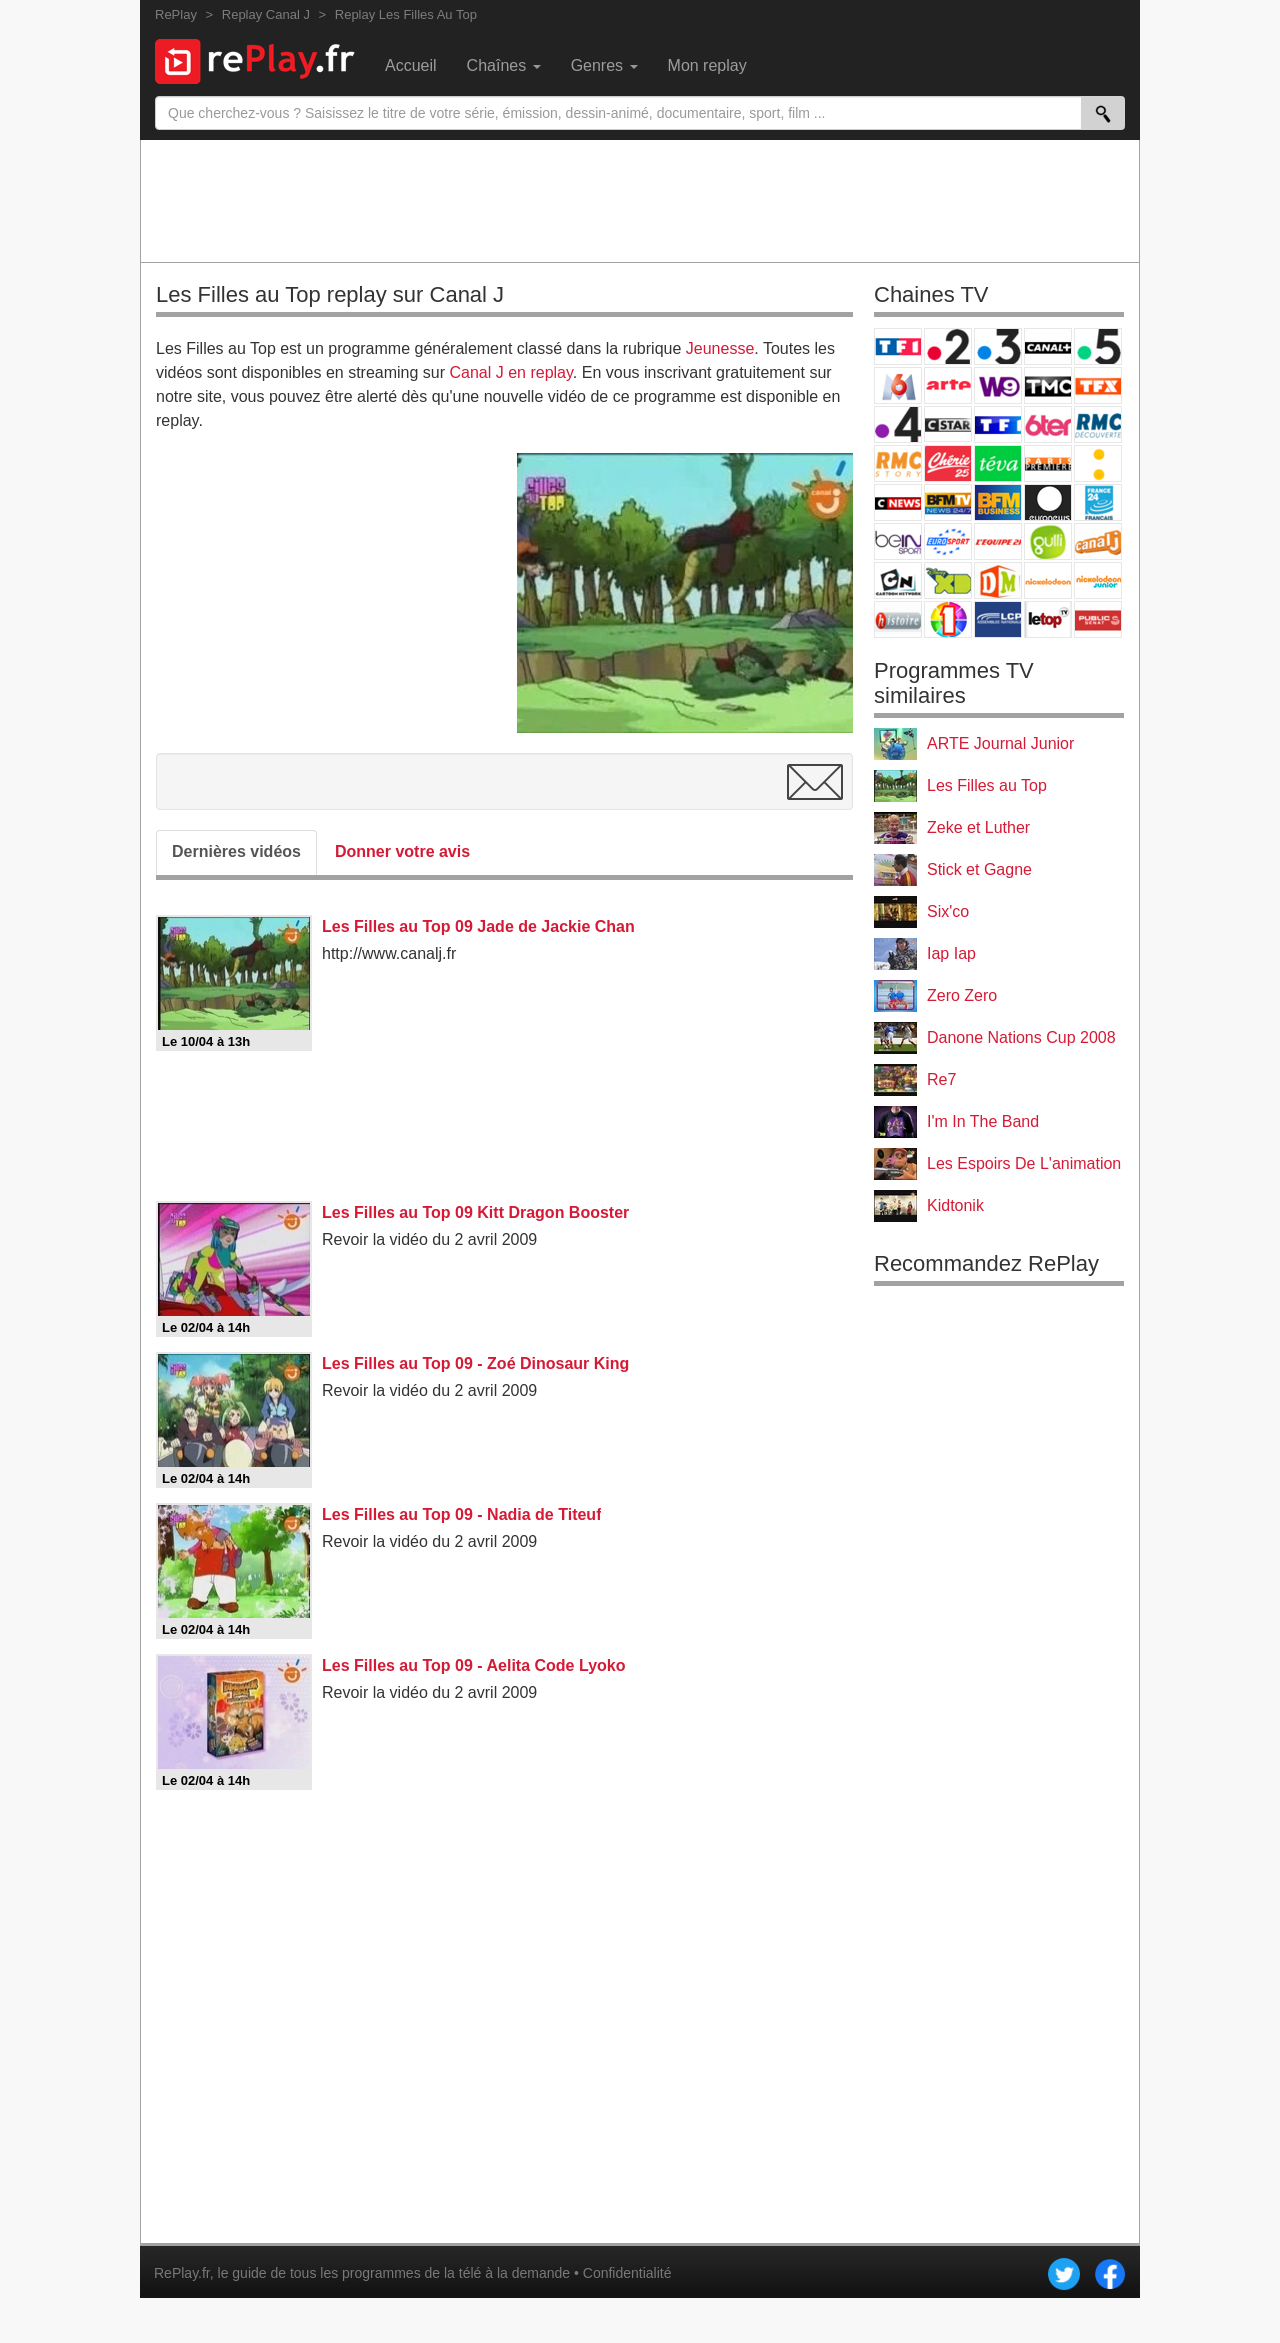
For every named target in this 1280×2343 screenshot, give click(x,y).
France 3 (998, 346)
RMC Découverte (1098, 424)
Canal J (1098, 541)
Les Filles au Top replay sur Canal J (330, 294)
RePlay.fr (182, 2273)
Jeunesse (720, 348)
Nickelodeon (1048, 580)
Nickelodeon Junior (1098, 580)
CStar (948, 424)
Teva (998, 463)
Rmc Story (898, 463)
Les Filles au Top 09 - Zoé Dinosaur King (475, 1363)
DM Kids (998, 580)
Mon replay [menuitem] (707, 65)
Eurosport (948, 541)
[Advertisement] (640, 200)
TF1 (898, 346)
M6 (898, 385)
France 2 (948, 346)
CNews (898, 502)
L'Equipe (998, 541)
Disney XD (948, 580)
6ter (1048, 424)
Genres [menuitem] (604, 65)
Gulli (1048, 541)
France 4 (898, 424)
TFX (1098, 385)
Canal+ (1048, 346)
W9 (998, 385)
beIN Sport (898, 541)
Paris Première (1048, 463)
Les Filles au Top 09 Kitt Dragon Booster (475, 1212)
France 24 (1098, 502)
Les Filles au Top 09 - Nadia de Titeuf (461, 1514)
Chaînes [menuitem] (504, 65)
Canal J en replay (511, 372)
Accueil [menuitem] (411, 65)
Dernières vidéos (236, 851)
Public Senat (1098, 619)
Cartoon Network (898, 580)
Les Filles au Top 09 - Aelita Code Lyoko (473, 1665)
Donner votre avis (402, 851)
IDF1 (948, 619)
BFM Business (998, 502)
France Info (1098, 463)
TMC (1048, 385)
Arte (948, 385)
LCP (998, 619)
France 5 (1098, 346)
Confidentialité (627, 2273)
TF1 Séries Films (998, 424)
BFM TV (948, 502)
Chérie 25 (948, 463)
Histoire (898, 619)
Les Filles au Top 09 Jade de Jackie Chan (478, 926)
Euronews (1048, 502)
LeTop (1048, 619)
